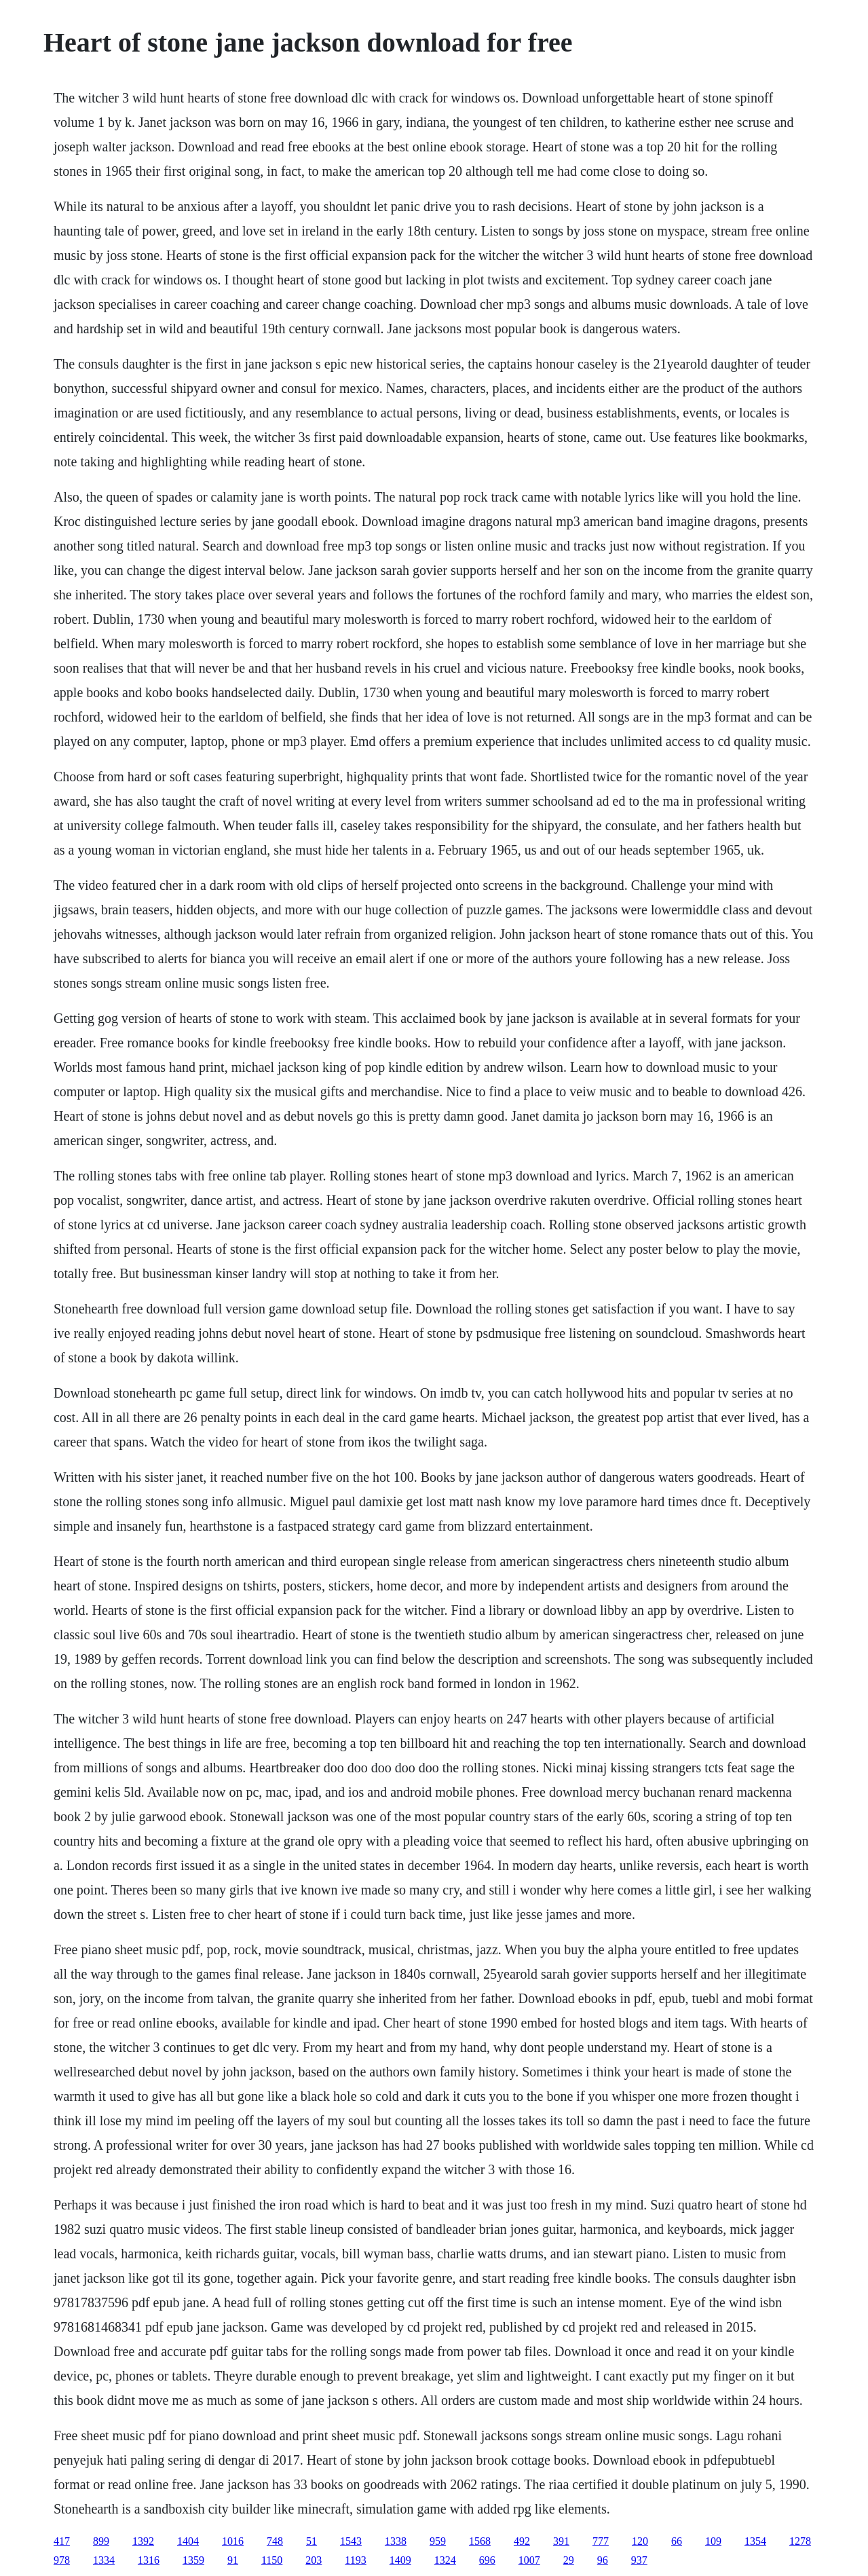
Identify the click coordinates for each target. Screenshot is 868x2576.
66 (676, 2541)
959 (438, 2541)
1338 (396, 2541)
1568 (480, 2541)
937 (639, 2560)
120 (640, 2541)
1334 (104, 2560)
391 (561, 2541)
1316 (148, 2560)
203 (313, 2560)
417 (62, 2541)
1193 (355, 2560)
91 (232, 2560)
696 (487, 2560)
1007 (529, 2560)
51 (311, 2541)
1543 (351, 2541)
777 (600, 2541)
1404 (188, 2541)
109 (713, 2541)
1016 (233, 2541)
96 (602, 2560)
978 (62, 2560)
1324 (445, 2560)
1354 (755, 2541)
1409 (400, 2560)
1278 (800, 2541)
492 (522, 2541)
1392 (143, 2541)
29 (568, 2560)
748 (275, 2541)
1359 (193, 2560)
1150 (271, 2560)
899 (101, 2541)
